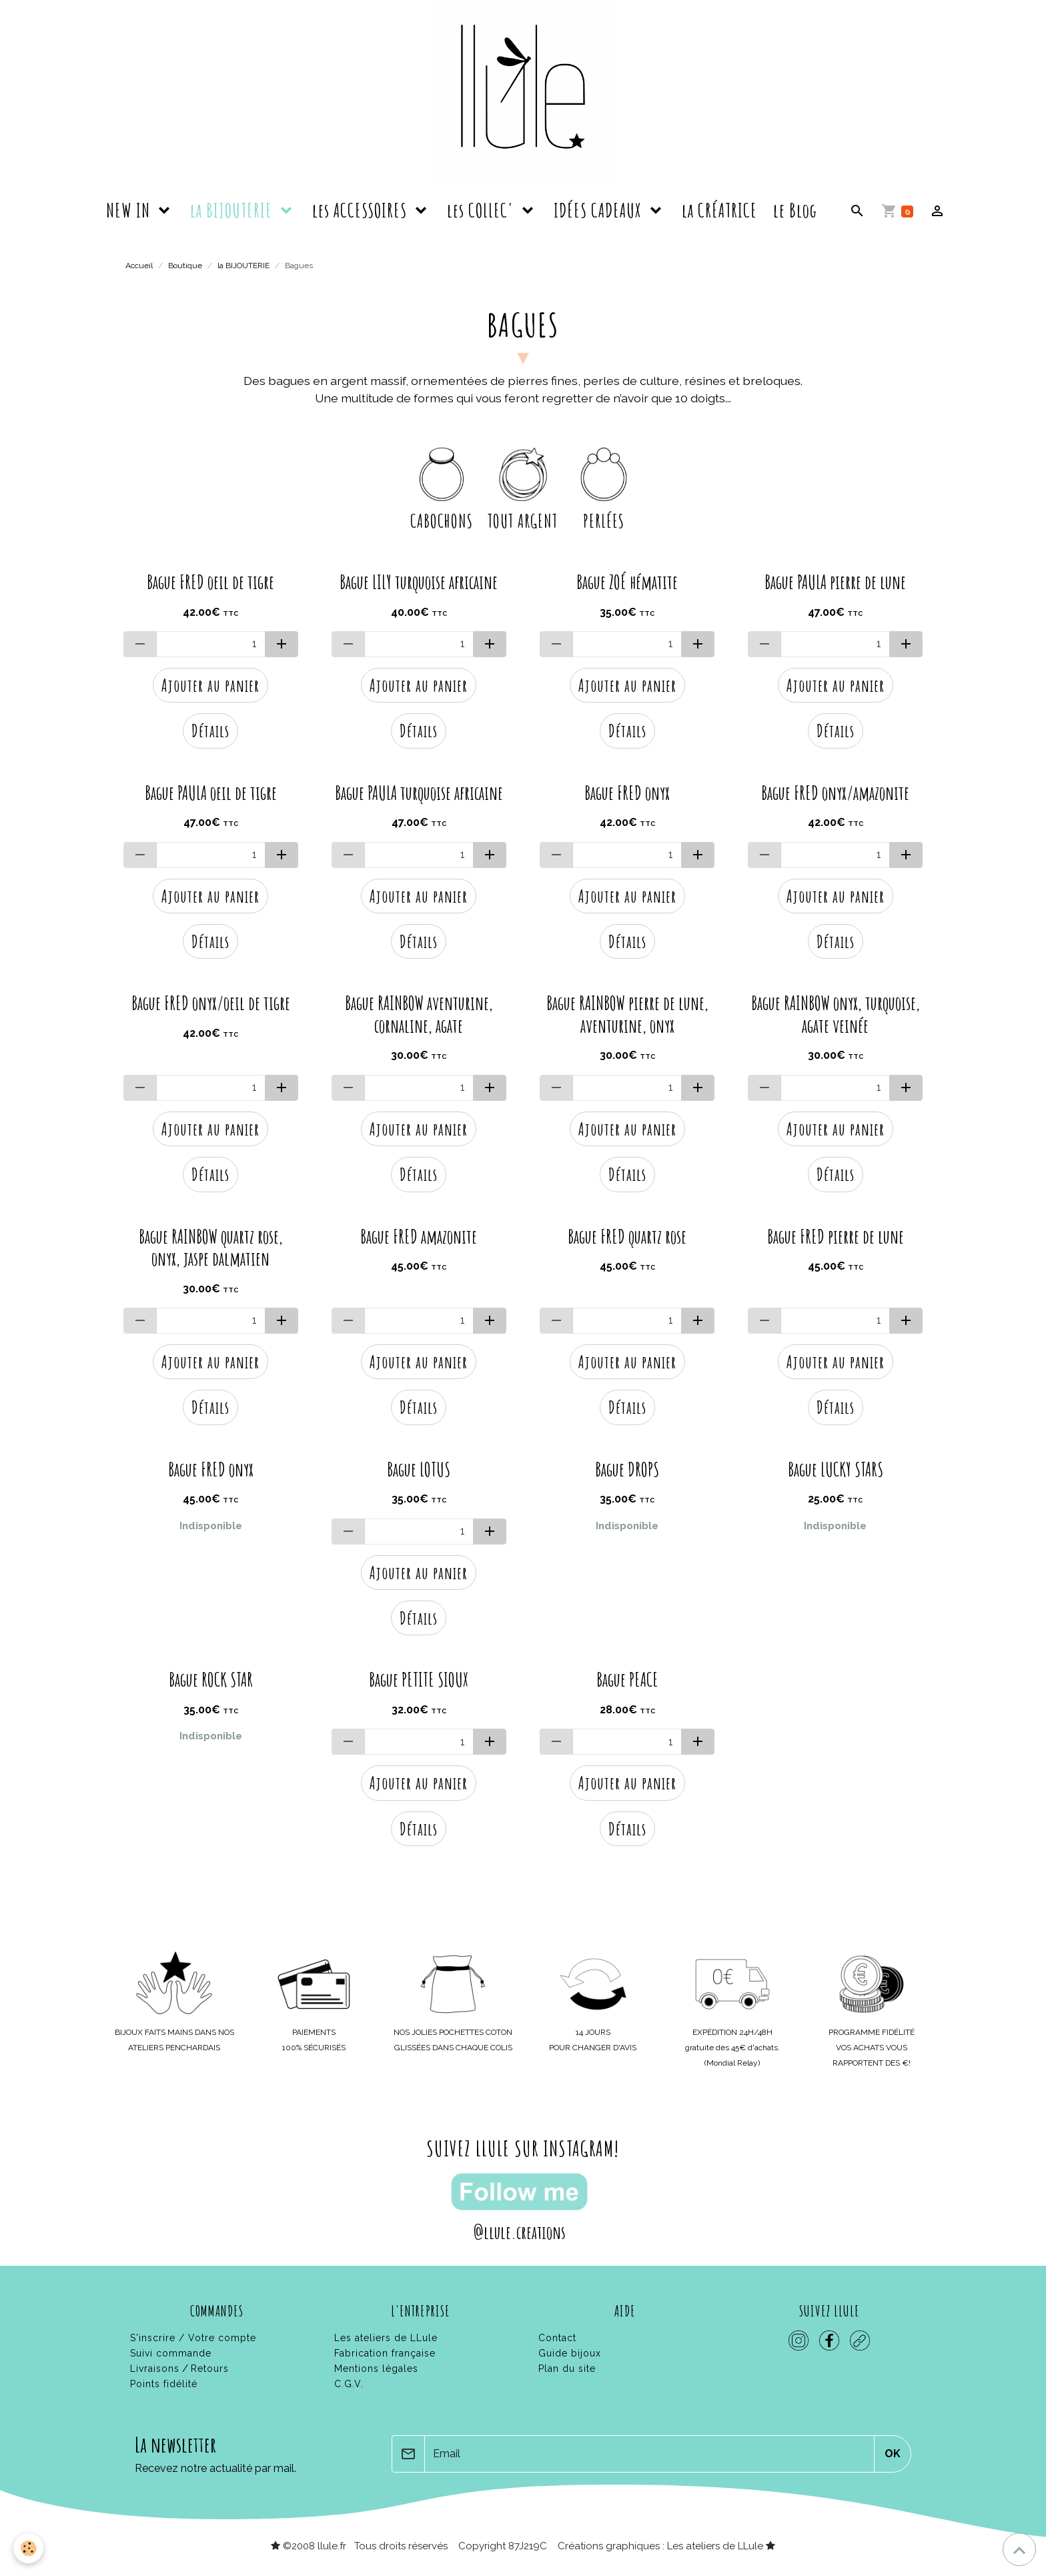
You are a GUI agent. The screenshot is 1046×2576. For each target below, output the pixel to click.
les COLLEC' (482, 210)
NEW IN (130, 210)
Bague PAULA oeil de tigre (211, 793)
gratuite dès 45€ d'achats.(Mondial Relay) (732, 2048)
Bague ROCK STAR (211, 1680)
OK (893, 2453)
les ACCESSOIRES (361, 210)
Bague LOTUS (418, 1469)
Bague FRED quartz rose (627, 1237)
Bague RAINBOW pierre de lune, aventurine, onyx (627, 1014)
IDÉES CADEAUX (600, 210)
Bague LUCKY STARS (835, 1469)
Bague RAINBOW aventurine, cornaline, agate (419, 1014)
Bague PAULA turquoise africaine (419, 793)
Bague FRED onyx (627, 793)
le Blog (795, 210)
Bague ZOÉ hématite (627, 582)
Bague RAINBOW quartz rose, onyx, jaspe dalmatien (211, 1248)
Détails (210, 730)
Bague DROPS (627, 1469)
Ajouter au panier (210, 685)
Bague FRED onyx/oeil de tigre (210, 1003)
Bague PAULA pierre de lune (835, 582)
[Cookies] (28, 2548)
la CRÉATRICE (719, 210)
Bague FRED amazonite (418, 1237)
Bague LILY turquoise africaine (419, 582)
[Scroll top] (1019, 2549)
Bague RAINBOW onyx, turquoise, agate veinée (835, 1014)
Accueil (139, 265)
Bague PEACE (627, 1680)
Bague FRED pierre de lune (835, 1237)
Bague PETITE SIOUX (418, 1680)
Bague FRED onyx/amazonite (835, 793)
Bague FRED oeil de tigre (210, 582)
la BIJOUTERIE (233, 210)
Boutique (185, 265)
